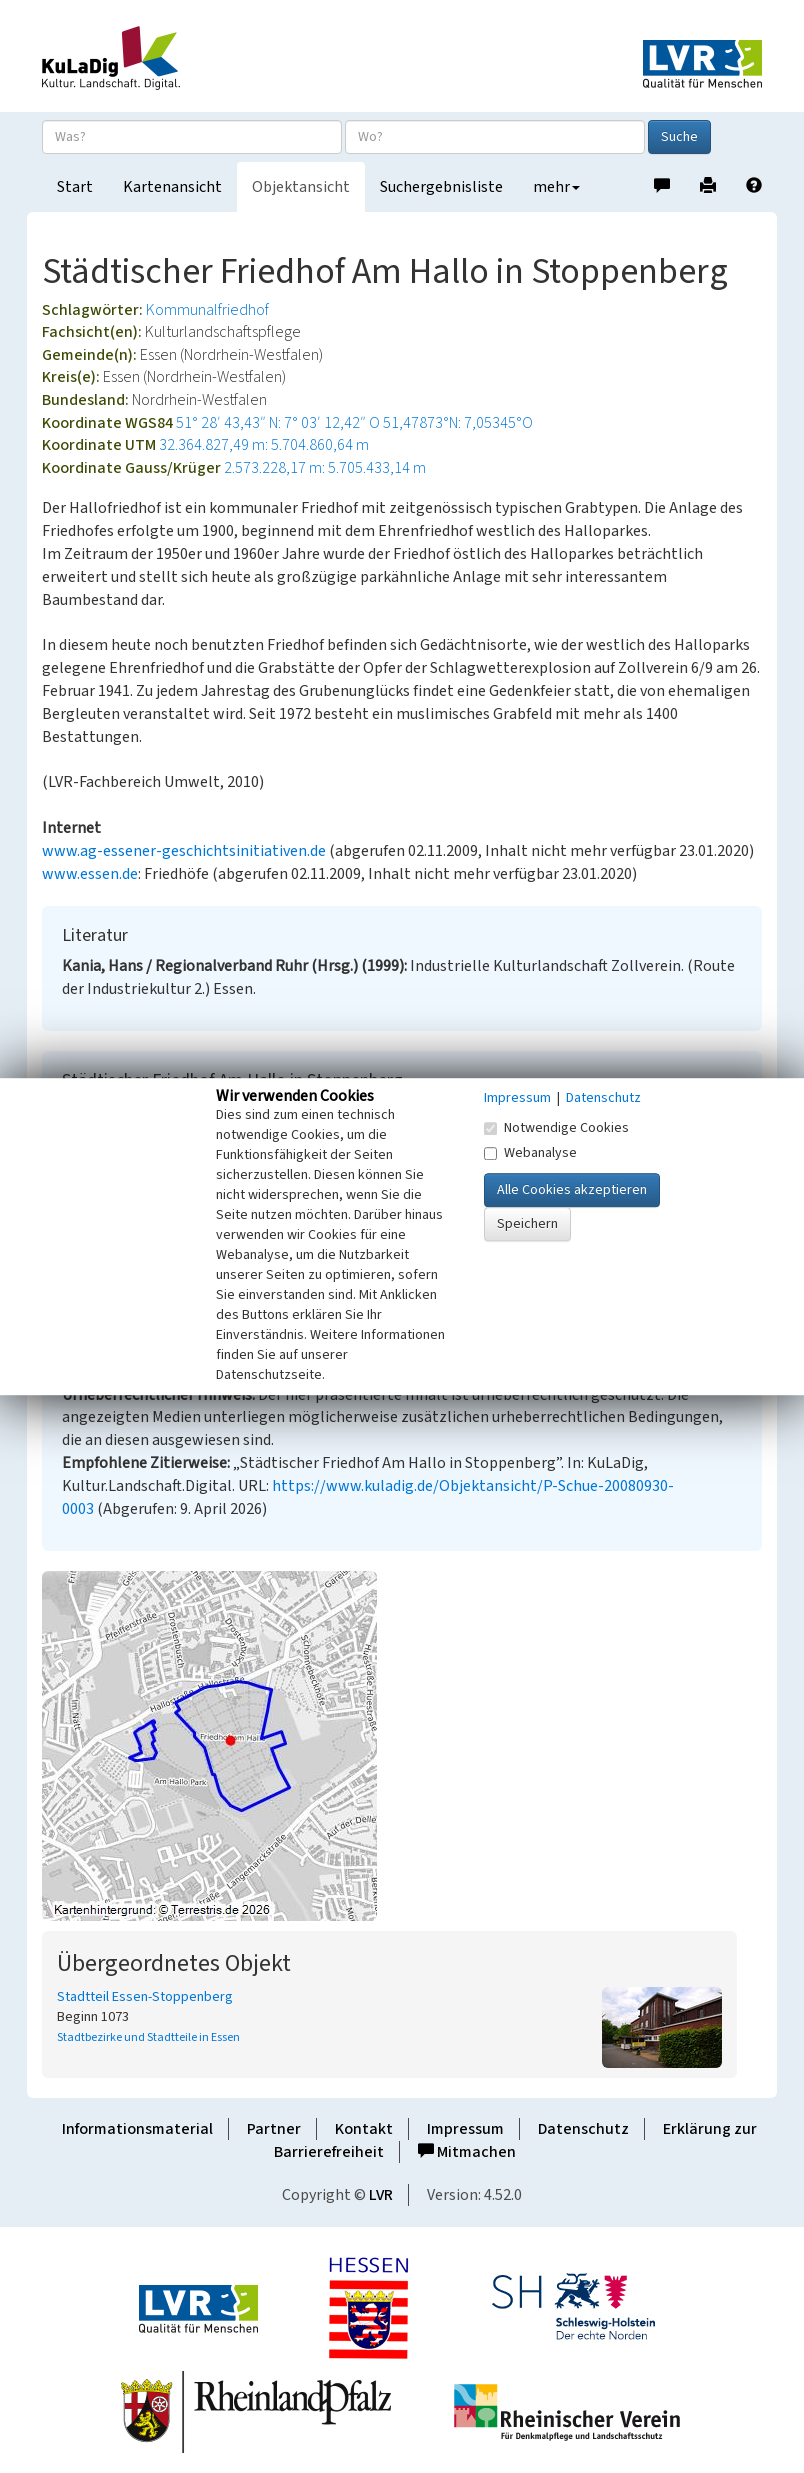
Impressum (465, 2129)
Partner (274, 2129)
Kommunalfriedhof (207, 310)
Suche (679, 137)
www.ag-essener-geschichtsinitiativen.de (184, 851)
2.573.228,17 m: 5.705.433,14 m (325, 468)
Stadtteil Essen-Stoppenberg (145, 1997)
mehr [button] (556, 187)
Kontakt (364, 2129)
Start (75, 187)
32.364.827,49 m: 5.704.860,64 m (264, 445)
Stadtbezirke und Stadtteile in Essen (148, 2037)
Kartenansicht (172, 187)
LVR (381, 2195)
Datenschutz (583, 2129)
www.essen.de (90, 874)
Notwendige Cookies (556, 1128)
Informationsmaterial (137, 2129)
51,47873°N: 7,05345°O (458, 423)
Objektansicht (301, 187)
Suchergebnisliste (441, 187)
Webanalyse (530, 1153)
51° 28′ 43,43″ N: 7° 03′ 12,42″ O (278, 423)
